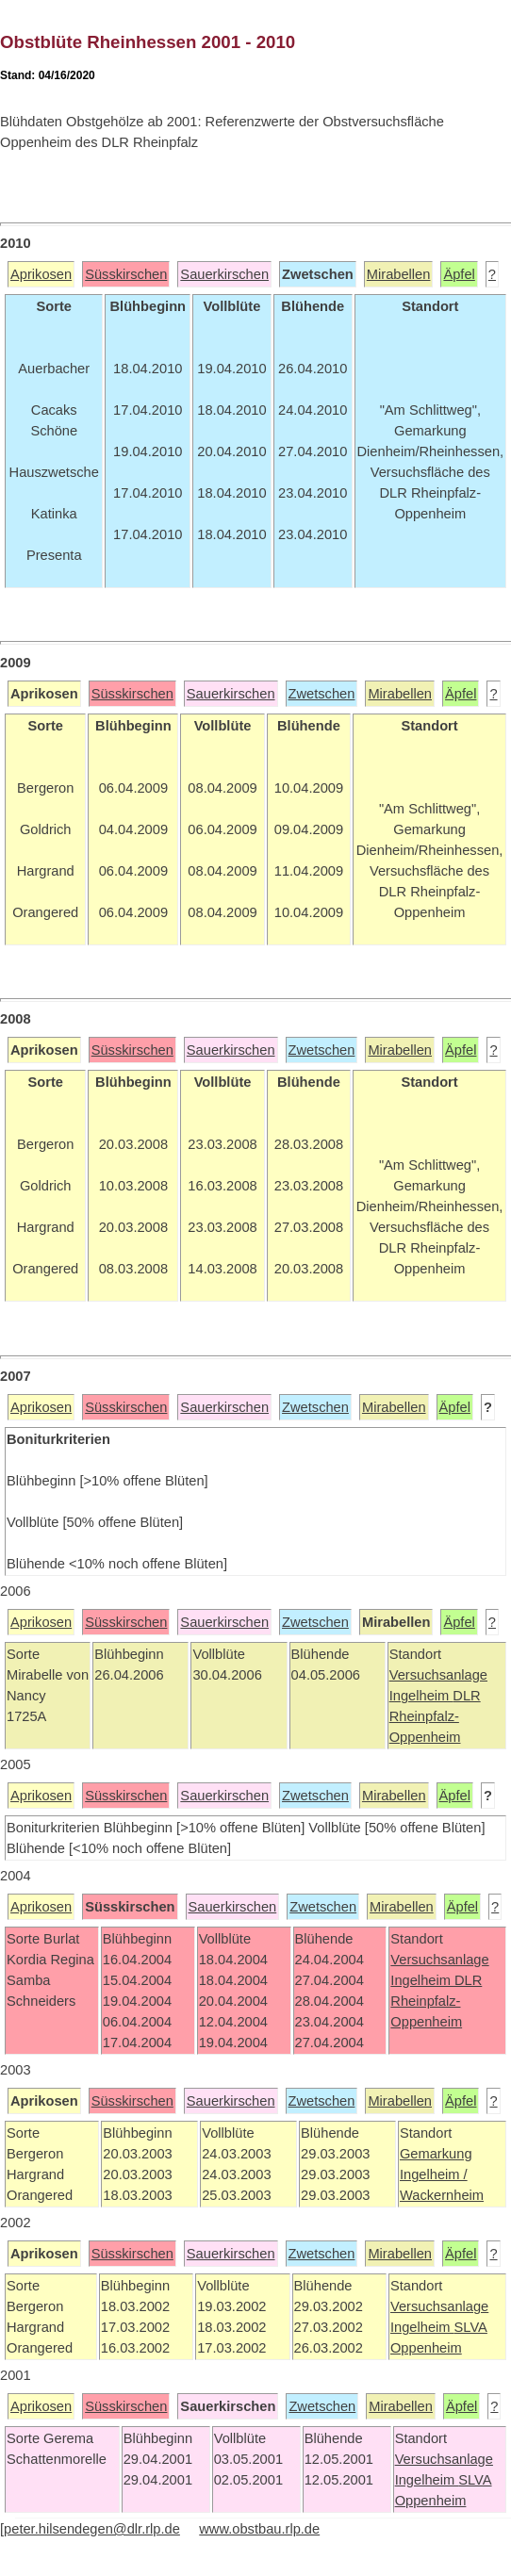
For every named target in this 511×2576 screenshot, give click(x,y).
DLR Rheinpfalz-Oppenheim (435, 1716)
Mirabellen (399, 274)
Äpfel (458, 274)
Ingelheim (421, 1695)
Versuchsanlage (438, 1674)
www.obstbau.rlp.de (259, 2528)
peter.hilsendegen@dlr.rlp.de (92, 2528)
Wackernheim (442, 2195)
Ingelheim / (434, 2174)
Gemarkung (436, 2153)
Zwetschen (321, 693)
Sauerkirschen (224, 274)
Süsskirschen (126, 274)
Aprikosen (41, 274)
